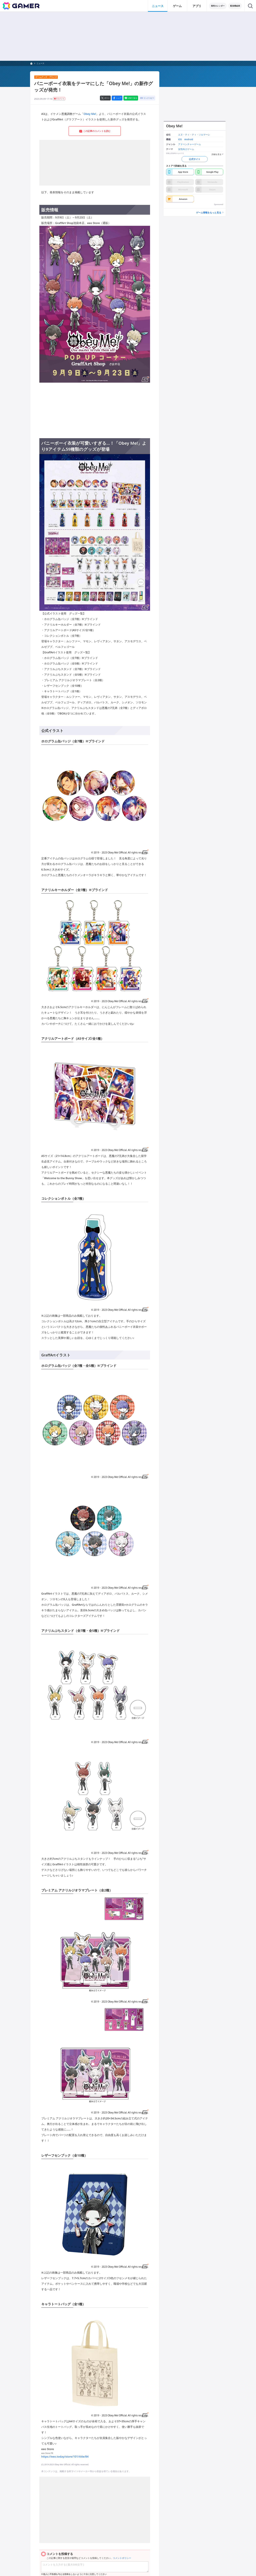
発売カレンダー (218, 5)
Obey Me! (90, 114)
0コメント (59, 98)
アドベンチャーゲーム (189, 144)
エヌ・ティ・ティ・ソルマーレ (194, 134)
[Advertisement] (94, 163)
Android (188, 139)
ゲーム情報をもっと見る (208, 212)
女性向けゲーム (186, 149)
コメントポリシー (122, 2557)
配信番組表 (235, 5)
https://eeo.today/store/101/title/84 (64, 2457)
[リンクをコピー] (147, 98)
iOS (180, 139)
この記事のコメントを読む (95, 131)
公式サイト (194, 159)
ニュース (40, 63)
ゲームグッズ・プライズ (46, 77)
